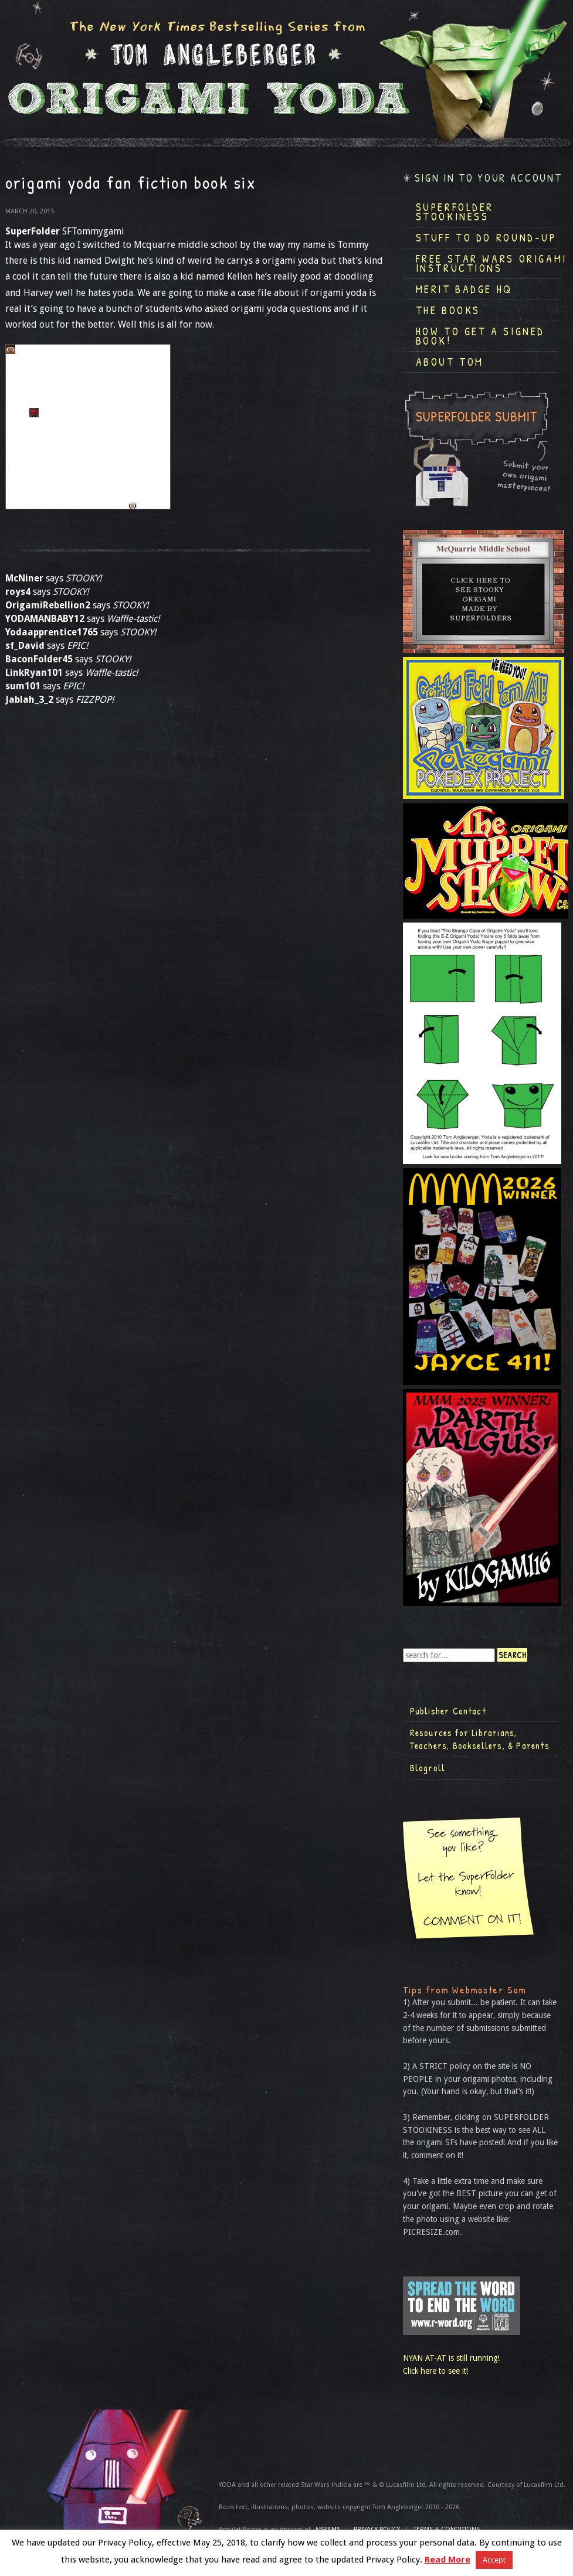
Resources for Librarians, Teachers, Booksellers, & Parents (480, 1739)
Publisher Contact (448, 1710)
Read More (447, 2559)
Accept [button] (494, 2559)
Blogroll (428, 1767)
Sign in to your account (488, 178)
